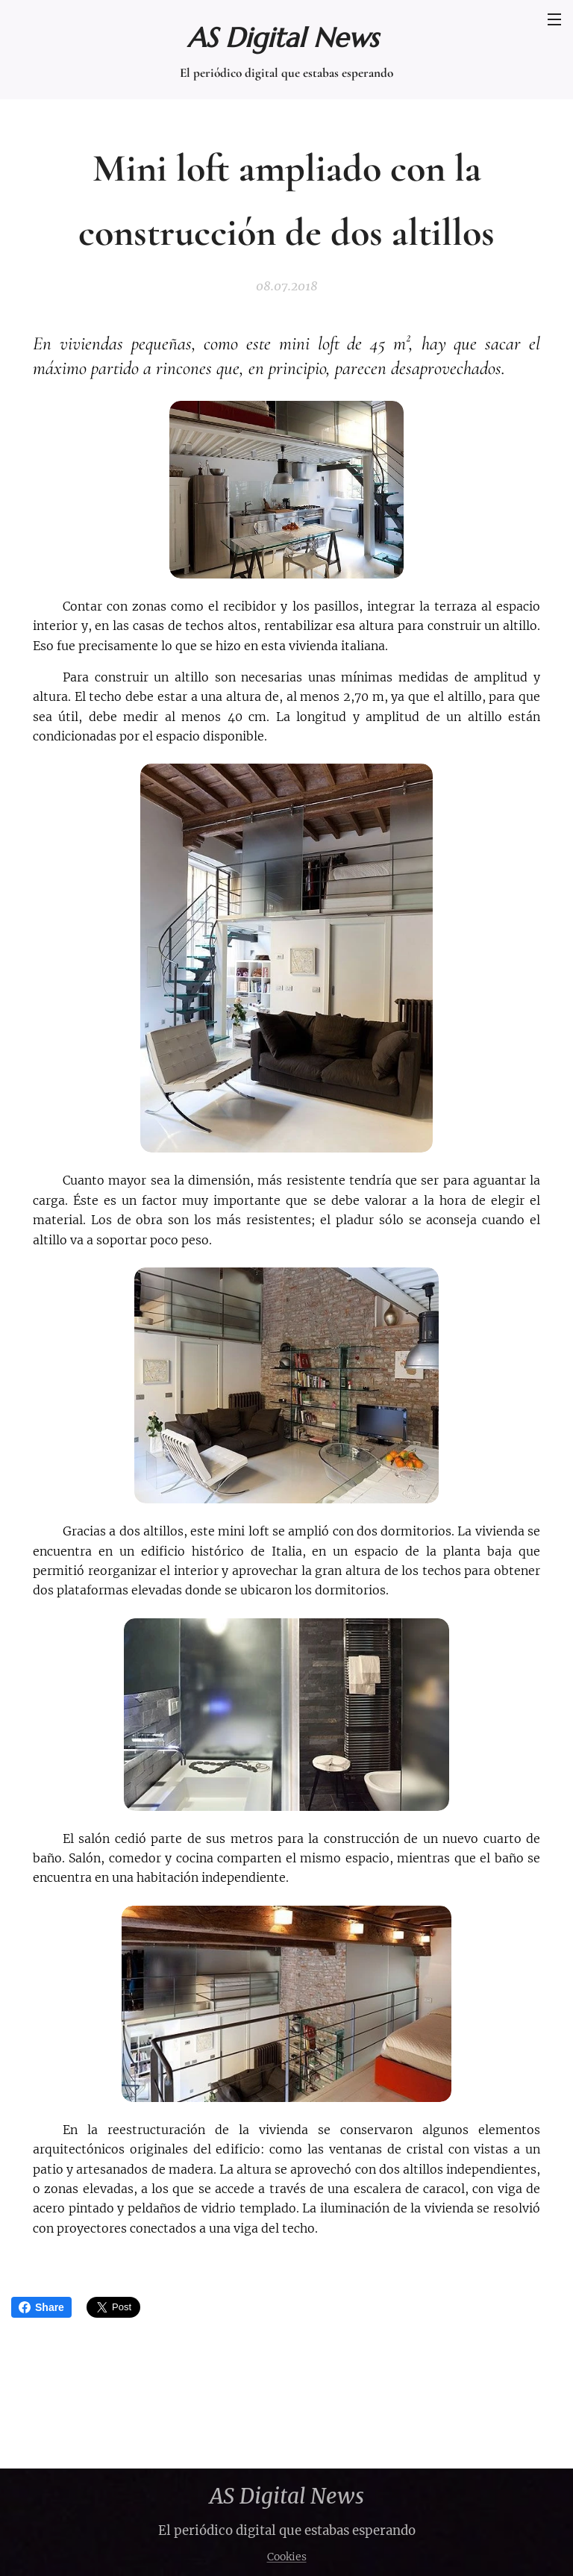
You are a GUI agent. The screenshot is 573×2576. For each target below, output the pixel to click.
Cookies (287, 2556)
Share (41, 2307)
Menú (554, 19)
